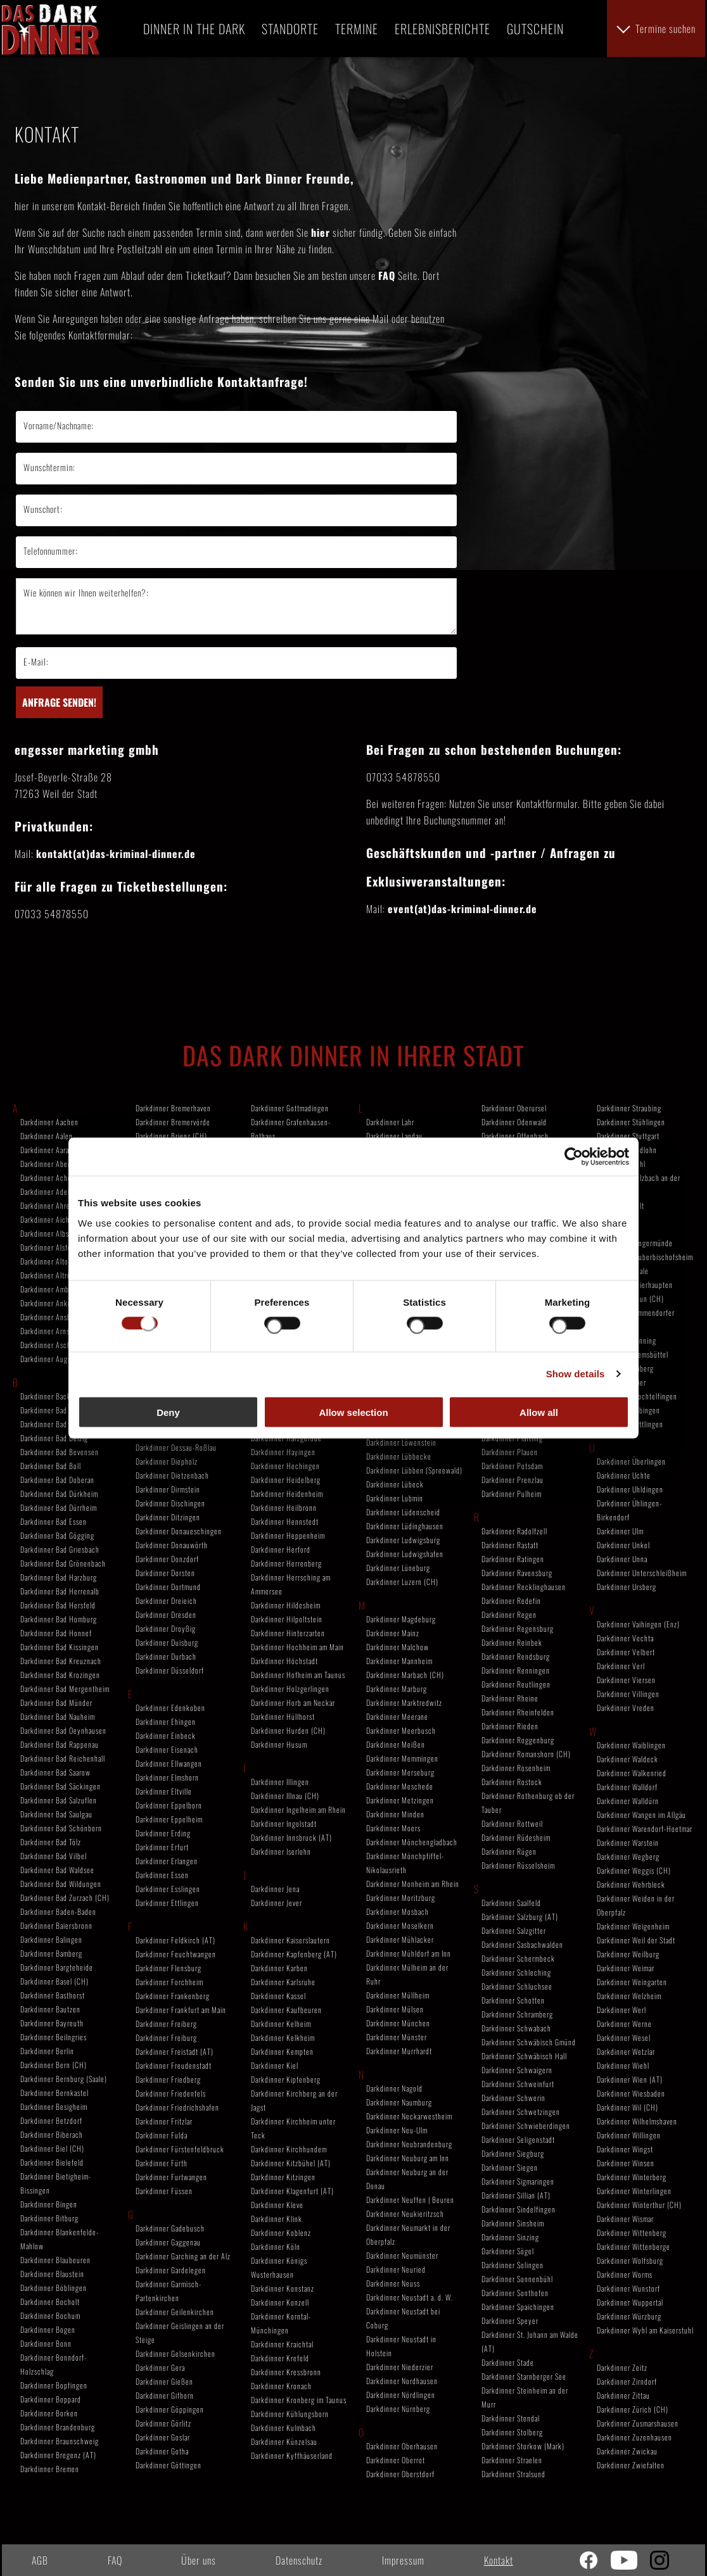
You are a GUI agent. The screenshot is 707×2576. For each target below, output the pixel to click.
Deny (168, 1411)
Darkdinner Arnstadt (51, 1330)
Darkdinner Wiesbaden (631, 2093)
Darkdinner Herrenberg (286, 1563)
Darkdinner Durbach (166, 1656)
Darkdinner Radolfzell (514, 1530)
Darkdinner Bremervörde (173, 1121)
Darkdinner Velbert (626, 1651)
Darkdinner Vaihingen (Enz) (638, 1624)
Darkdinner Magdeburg (401, 1618)
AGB (40, 2560)
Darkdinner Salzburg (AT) (519, 1916)
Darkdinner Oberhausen (402, 2445)
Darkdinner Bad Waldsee (57, 1869)
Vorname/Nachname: (58, 425)
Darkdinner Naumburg (399, 2102)
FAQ (386, 275)
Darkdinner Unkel (623, 1544)
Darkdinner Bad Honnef (56, 1632)
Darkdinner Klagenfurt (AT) (292, 2190)
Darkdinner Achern (49, 1177)
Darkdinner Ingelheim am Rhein (298, 1809)
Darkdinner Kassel (278, 1995)
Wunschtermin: (49, 467)
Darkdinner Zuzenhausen (634, 2437)
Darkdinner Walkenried (631, 1772)
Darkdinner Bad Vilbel (53, 1855)
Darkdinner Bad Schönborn (61, 1827)
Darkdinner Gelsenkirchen (175, 2353)
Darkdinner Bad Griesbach (59, 1549)
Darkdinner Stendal (510, 2418)
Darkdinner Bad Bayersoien (61, 1423)
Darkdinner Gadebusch (170, 2228)
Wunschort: (43, 508)
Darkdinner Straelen (511, 2459)
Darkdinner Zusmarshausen (637, 2423)
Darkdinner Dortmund (168, 1586)
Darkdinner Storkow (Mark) (522, 2445)
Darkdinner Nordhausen (402, 2380)
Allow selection (353, 1411)
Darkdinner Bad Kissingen (59, 1646)
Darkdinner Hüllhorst (283, 1716)
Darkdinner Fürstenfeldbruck (180, 2149)
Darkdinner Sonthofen (515, 2292)
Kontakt (498, 2560)
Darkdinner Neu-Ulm (397, 2130)
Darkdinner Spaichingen (517, 2306)
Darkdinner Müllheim (398, 1995)
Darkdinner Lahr (390, 1121)
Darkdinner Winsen (625, 2162)
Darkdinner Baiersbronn (56, 1925)
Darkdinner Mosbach (397, 1911)
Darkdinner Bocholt (50, 2301)
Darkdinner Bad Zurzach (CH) (65, 1897)
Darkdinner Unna (622, 1558)
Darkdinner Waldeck (627, 1758)
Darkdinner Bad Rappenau (59, 1744)
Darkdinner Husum (279, 1744)
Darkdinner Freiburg (166, 2037)
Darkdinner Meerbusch (401, 1730)
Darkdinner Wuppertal (630, 2302)
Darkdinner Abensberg (54, 1163)
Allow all (538, 1411)
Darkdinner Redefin (511, 1600)
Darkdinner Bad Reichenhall (62, 1758)
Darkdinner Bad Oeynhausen (63, 1730)
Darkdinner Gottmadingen (290, 1107)
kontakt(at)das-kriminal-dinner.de (116, 853)
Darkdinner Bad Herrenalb (59, 1591)
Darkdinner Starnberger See (523, 2376)
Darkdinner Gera (160, 2367)
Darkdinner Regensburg (517, 1628)
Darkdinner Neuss (393, 2283)
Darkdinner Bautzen (50, 2009)
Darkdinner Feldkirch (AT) (175, 1940)
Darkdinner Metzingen (400, 1800)
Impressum (403, 2560)
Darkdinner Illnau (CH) (285, 1795)
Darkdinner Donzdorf (167, 1558)
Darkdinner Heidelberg (286, 1479)
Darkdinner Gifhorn (165, 2395)
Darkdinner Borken (49, 2413)
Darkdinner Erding (163, 1833)
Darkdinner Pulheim (511, 1493)
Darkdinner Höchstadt (284, 1660)
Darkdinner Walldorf (627, 1786)
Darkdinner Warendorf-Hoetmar (644, 1828)
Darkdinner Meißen (395, 1744)
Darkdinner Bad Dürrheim (58, 1507)
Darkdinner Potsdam (512, 1465)
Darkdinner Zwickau (627, 2451)
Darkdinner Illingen (280, 1781)
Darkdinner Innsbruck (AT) (291, 1837)
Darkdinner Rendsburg (515, 1656)
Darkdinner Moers (393, 1827)
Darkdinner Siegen (509, 2167)
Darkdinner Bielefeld (52, 2162)
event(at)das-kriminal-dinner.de (462, 908)
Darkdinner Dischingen (170, 1503)
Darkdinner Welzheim (629, 1995)
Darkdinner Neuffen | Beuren (410, 2199)
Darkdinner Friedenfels (171, 2093)
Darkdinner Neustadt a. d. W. (409, 2297)
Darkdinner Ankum (48, 1302)
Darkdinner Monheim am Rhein (412, 1883)
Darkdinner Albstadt (50, 1233)
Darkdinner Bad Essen (53, 1521)
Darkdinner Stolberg (512, 2432)
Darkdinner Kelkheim (283, 2037)
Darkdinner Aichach (50, 1219)
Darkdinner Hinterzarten (288, 1632)
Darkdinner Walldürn (628, 1800)
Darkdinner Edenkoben (170, 1707)
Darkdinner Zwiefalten (631, 2464)
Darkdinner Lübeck (395, 1484)
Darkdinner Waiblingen (631, 1744)
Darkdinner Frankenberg (173, 1995)
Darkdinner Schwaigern (516, 2069)
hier (320, 232)
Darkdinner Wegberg (628, 1856)
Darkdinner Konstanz (282, 2288)
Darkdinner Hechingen (285, 1465)
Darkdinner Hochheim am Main (297, 1646)
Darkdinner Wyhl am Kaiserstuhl (645, 2330)
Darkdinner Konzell (280, 2302)
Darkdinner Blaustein (52, 2273)
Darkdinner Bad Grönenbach (63, 1563)
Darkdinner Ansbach (51, 1316)
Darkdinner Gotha (162, 2451)
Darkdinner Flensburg (168, 1967)
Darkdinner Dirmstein (168, 1489)
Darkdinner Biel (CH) (52, 2148)
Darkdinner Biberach (51, 2134)
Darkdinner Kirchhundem (289, 2149)
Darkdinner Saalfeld (511, 1902)
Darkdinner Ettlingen (167, 1902)
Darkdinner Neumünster (402, 2255)
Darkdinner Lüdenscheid (403, 1511)
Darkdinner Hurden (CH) (288, 1730)
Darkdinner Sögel (507, 2250)
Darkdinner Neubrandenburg (409, 2143)
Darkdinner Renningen (515, 1670)
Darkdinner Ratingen (512, 1558)
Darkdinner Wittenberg (631, 2232)
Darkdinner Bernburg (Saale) (63, 2078)
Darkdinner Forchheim (169, 1981)
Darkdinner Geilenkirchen (175, 2311)
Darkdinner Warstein (628, 1842)
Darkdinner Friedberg (168, 2079)
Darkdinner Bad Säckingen (60, 1786)
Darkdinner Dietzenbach (172, 1475)
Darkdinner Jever (276, 1902)
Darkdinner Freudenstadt (174, 2065)
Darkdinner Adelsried (52, 1191)
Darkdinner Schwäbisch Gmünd (528, 2041)
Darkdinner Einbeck (166, 1735)
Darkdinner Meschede (399, 1786)
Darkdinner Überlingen (631, 1461)
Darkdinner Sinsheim (512, 2223)
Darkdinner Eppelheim (169, 1819)
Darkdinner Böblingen (53, 2287)
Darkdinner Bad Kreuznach (60, 1660)
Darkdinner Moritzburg (400, 1897)
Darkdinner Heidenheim (287, 1493)
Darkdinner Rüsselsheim (518, 1865)
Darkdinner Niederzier (399, 2366)
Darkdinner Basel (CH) (54, 1981)
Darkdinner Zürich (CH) (632, 2409)
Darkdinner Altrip (46, 1275)
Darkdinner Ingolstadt (284, 1823)
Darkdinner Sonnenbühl (517, 2278)
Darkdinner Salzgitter (513, 1930)
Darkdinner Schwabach (516, 2028)
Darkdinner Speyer (509, 2320)
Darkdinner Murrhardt (399, 2050)
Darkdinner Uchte (624, 1475)
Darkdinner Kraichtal (282, 2344)
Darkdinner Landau (394, 1135)
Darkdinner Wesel (624, 2037)
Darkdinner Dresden (166, 1614)
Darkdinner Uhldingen (630, 1489)
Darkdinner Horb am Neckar (293, 1702)
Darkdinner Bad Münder (56, 1702)
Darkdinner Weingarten (632, 1981)
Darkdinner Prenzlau (512, 1479)
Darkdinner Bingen (48, 2204)
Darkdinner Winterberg (631, 2176)
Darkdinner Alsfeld (48, 1247)
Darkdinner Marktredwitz (404, 1702)
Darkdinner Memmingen (402, 1758)
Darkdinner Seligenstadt (518, 2139)
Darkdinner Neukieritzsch (405, 2213)
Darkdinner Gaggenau (168, 2242)
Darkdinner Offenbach (515, 1135)
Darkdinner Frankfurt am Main (181, 2009)
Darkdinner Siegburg (512, 2153)
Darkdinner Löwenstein (401, 1442)
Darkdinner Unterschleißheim (642, 1572)
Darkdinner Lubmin (394, 1498)
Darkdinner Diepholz (167, 1461)
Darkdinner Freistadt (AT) (174, 2051)
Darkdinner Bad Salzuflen (58, 1800)
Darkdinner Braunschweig (59, 2440)
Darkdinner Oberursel (514, 1107)
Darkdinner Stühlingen (631, 1121)
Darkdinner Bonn (46, 2343)
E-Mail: (36, 661)
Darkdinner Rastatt (509, 1544)
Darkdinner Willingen (629, 2135)
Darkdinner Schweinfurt (517, 2083)
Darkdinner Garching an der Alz (183, 2256)
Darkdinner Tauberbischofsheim (645, 1256)
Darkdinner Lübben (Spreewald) (414, 1470)
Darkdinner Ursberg (626, 1586)
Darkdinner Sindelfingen (518, 2209)
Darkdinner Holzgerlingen (290, 1688)
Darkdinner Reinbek (511, 1642)
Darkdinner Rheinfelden (517, 1712)
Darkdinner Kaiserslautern (290, 1940)
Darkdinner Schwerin (513, 2097)
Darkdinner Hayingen (283, 1451)
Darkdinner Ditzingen (168, 1517)
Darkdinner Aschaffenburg (60, 1344)
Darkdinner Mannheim (399, 1660)
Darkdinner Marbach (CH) (405, 1674)
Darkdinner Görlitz (163, 2423)
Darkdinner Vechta (625, 1637)
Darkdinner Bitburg (49, 2218)
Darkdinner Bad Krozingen (60, 1674)
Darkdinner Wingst (625, 2149)
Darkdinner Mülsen (395, 2009)
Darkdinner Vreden (625, 1707)
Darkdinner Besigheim (53, 2106)
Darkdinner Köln (275, 2246)
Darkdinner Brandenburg (57, 2426)
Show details (575, 1373)
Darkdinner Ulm (620, 1530)
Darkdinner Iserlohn (281, 1851)
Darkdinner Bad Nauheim (57, 1716)
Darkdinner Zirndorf (627, 2381)
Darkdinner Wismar (625, 2218)
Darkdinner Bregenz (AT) (58, 2454)
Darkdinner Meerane (397, 1716)
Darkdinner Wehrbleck (631, 1884)
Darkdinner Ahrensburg (55, 1205)
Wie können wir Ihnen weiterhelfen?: (86, 592)
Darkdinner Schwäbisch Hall (524, 2055)
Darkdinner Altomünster (56, 1261)
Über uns (198, 2560)
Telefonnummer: (50, 550)
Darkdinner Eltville (164, 1791)
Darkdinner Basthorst (52, 1995)
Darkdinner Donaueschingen (179, 1530)
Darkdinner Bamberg (51, 1953)
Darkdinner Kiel (274, 2065)
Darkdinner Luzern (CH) (402, 1581)
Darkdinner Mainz (392, 1632)
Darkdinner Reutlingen (516, 1684)
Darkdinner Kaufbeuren (286, 2009)
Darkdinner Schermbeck (518, 1958)
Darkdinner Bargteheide (56, 1967)
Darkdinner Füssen (164, 2190)
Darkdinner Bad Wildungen (60, 1883)
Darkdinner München (398, 2022)
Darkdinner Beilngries (53, 2036)
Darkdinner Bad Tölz (50, 1841)
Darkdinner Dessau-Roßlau (176, 1447)
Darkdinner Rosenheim (516, 1767)
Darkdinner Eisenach (167, 1749)
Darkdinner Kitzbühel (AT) (291, 2162)
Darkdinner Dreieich (166, 1600)
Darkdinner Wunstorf (628, 2288)
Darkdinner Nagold (394, 2088)
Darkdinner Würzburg (629, 2316)
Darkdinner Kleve (277, 2204)
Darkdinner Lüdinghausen (404, 1525)
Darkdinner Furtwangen (171, 2176)
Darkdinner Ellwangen (169, 1763)
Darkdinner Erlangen (167, 1860)
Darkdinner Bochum (50, 2315)
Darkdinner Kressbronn (286, 2371)
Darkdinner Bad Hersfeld (58, 1605)
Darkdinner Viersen (626, 1679)
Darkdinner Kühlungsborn (290, 2413)
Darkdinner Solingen (512, 2264)
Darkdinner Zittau (623, 2395)
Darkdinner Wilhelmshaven (637, 2121)
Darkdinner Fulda (162, 2135)
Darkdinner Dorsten (165, 1572)
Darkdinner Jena (275, 1888)
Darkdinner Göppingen (170, 2409)
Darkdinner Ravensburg (516, 1572)
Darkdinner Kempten (282, 2051)
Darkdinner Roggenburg (517, 1739)
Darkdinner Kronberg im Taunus (299, 2399)
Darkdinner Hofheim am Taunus (298, 1674)
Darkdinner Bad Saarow (55, 1772)
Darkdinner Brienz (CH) (171, 1135)
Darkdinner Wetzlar (626, 2051)
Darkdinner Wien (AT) (630, 2079)
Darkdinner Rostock (511, 1781)
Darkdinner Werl (621, 2009)
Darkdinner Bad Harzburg (58, 1577)
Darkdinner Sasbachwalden (522, 1944)
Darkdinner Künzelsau (284, 2441)
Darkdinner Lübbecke (398, 1456)
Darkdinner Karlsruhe (283, 1981)
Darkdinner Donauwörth (172, 1544)
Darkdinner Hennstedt (285, 1521)
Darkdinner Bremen (49, 2468)
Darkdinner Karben (279, 1967)
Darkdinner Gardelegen (171, 2269)
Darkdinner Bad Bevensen (59, 1451)
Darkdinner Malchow (397, 1646)
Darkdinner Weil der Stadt (636, 1940)
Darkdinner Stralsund (513, 2473)
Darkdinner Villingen (628, 1693)
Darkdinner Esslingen (168, 1888)
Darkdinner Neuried (396, 2269)
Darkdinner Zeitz (622, 2367)
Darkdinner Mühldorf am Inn (408, 1953)
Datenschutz (299, 2560)
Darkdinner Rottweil (512, 1823)
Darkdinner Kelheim (281, 2023)
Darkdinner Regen (509, 1614)
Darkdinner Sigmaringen (517, 2181)
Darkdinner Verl (621, 1665)
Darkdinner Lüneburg (398, 1567)
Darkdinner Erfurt (162, 1846)
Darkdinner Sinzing (510, 2237)
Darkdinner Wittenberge (633, 2246)
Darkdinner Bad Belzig (54, 1437)
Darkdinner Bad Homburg (58, 1618)
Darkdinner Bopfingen (53, 2385)
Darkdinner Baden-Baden (58, 1911)
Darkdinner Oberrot (395, 2459)
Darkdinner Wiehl (623, 2065)
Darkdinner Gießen (164, 2381)
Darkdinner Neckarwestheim (409, 2116)
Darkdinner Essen (162, 1874)
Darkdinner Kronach (281, 2385)
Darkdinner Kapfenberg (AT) (294, 1953)
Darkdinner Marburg (396, 1688)
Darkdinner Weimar (625, 1967)
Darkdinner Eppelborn (169, 1805)
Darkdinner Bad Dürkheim (59, 1493)
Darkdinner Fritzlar (164, 2121)
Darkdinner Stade (507, 2362)
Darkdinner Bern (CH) (53, 2064)
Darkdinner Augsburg (52, 1358)
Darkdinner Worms (625, 2274)
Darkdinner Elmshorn (167, 1777)
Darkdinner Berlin (47, 2050)
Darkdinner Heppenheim (288, 1535)
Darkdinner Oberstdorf (400, 2473)
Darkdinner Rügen (509, 1851)
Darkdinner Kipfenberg (286, 2079)
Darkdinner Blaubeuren (55, 2259)
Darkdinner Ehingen (166, 1721)
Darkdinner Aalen (46, 1135)
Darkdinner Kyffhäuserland (292, 2455)
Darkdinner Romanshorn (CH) (526, 1753)
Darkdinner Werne (624, 2023)
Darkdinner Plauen (509, 1451)
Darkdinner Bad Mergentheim (65, 1688)
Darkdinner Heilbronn (284, 1507)
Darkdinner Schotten (513, 2000)
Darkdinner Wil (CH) (627, 2107)
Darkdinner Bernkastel (54, 2092)
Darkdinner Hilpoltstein (286, 1618)
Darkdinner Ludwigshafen (404, 1553)
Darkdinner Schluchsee (516, 1986)
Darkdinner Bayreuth (52, 2022)
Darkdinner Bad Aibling (55, 1410)
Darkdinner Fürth (162, 2162)
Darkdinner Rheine (509, 1698)
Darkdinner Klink (276, 2218)
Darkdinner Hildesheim (286, 1605)
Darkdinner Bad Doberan (57, 1479)
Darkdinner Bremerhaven (173, 1107)
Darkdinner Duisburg (167, 1642)
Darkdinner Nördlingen (400, 2394)
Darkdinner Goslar (163, 2437)
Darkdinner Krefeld (280, 2357)
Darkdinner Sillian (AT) (516, 2195)
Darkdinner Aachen (49, 1121)
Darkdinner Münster (396, 2036)
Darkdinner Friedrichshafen (177, 2107)
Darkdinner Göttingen (168, 2464)
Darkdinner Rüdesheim (516, 1837)
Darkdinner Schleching (516, 1972)
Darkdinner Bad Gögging (57, 1535)
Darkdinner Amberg (49, 1289)
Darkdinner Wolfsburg (630, 2260)
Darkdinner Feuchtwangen (176, 1953)
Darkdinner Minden (395, 1814)
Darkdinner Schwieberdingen (525, 2125)
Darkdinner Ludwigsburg (403, 1539)
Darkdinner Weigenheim (633, 1926)
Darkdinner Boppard (50, 2399)
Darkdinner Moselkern (400, 1925)
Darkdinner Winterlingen (634, 2190)
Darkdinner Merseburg (400, 1772)
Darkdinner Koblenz (281, 2232)
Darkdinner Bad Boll (50, 1465)
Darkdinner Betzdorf (51, 2120)
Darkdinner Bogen (47, 2329)
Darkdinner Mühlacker (400, 1939)
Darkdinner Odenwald (514, 1121)
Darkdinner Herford (280, 1549)
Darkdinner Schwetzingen (520, 2111)
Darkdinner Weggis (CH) (634, 1870)
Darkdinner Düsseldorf (170, 1670)
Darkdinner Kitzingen (283, 2176)
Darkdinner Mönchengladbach (411, 1841)
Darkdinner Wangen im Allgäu (641, 1814)
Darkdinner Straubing (629, 1107)
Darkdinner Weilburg (628, 1953)
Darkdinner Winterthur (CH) (639, 2204)
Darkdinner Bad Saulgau (56, 1814)
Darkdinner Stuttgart (628, 1135)
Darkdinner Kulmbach (283, 2427)
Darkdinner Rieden (509, 1725)
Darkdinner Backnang (53, 1396)
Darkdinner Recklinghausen (523, 1586)
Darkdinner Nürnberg (398, 2408)
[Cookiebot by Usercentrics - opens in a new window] (573, 1156)
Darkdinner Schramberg (517, 2014)
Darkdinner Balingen (51, 1939)
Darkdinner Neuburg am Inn (407, 2157)
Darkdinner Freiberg (166, 2023)
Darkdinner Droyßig (166, 1628)
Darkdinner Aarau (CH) (54, 1149)
